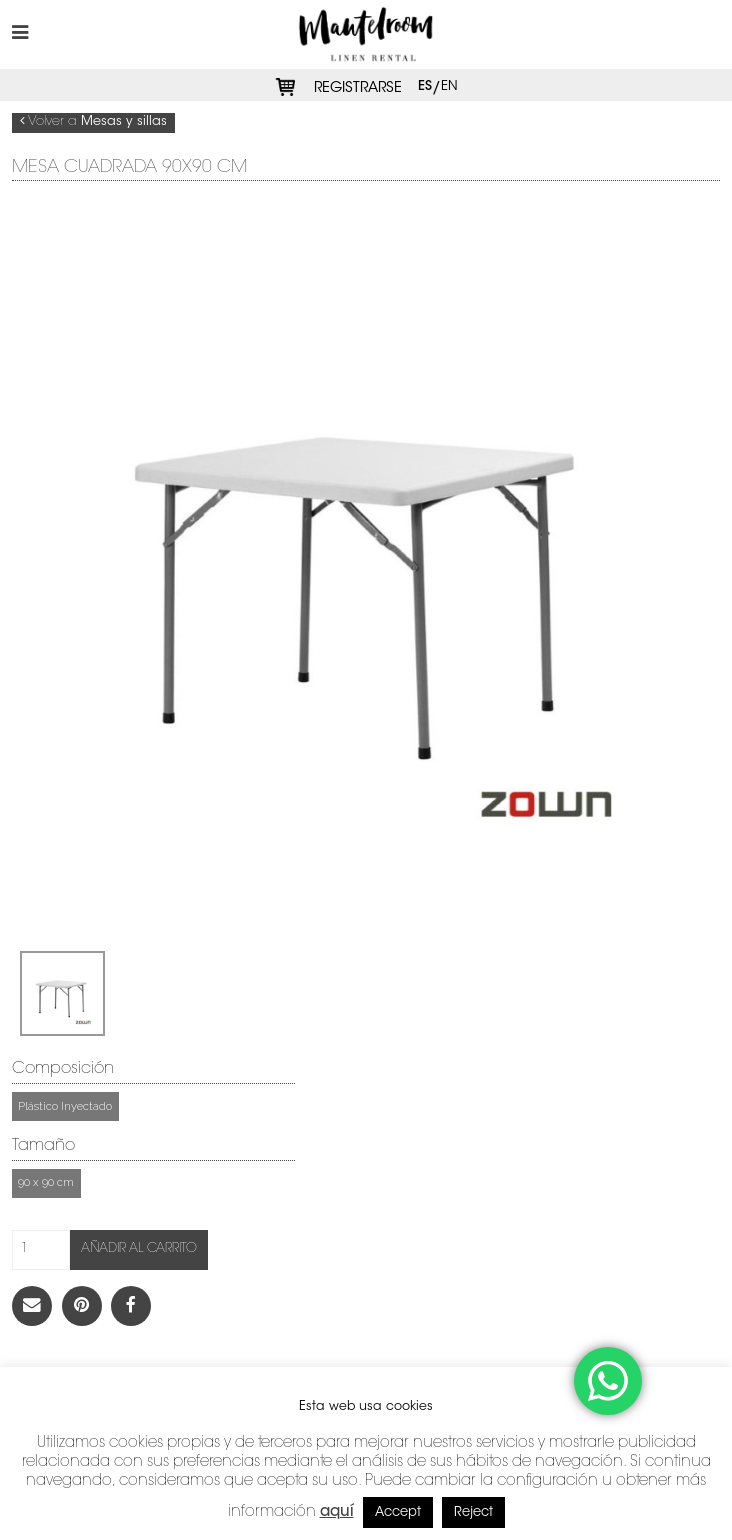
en (449, 85)
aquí (337, 1512)
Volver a (93, 121)
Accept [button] (398, 1512)
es (425, 85)
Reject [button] (473, 1512)
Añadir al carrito (139, 1249)
